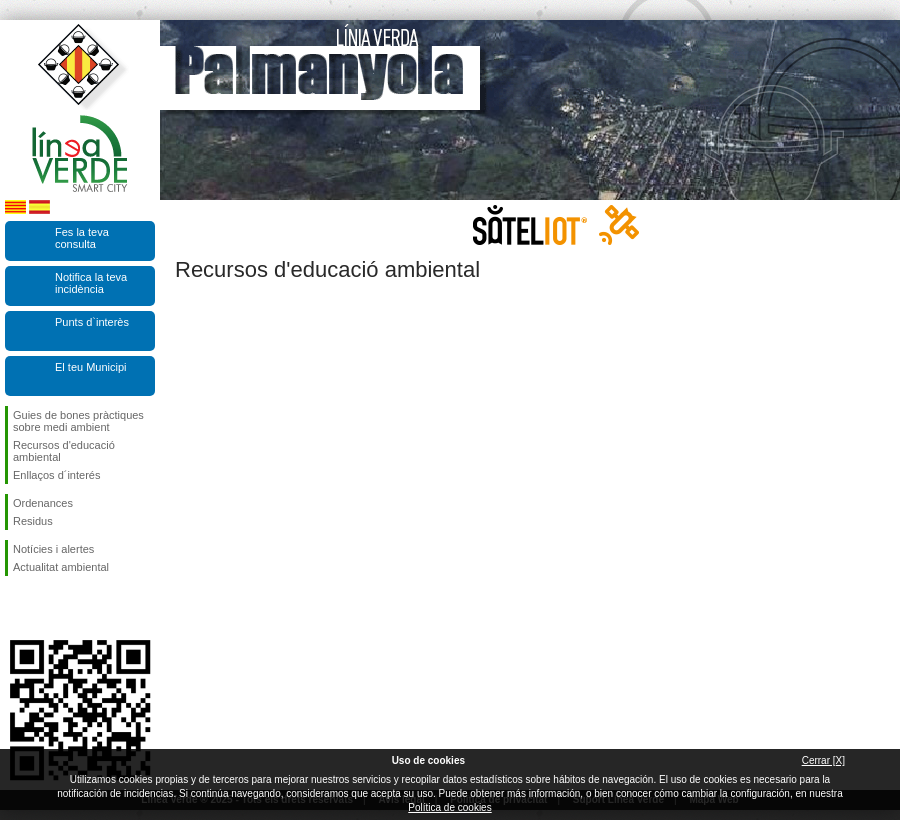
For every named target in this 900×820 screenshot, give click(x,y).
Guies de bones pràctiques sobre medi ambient (78, 421)
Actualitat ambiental (61, 567)
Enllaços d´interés (56, 475)
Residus (33, 521)
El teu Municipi (91, 367)
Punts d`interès (92, 322)
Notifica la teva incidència (91, 283)
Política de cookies (449, 807)
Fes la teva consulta (82, 238)
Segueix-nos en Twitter (50, 608)
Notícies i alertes (53, 549)
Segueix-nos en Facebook (17, 608)
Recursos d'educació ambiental (64, 451)
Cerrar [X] (823, 760)
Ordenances (43, 503)
